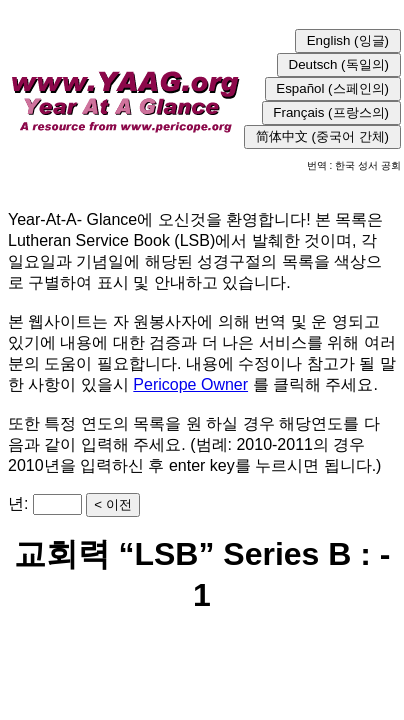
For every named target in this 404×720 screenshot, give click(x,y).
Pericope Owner (190, 384)
